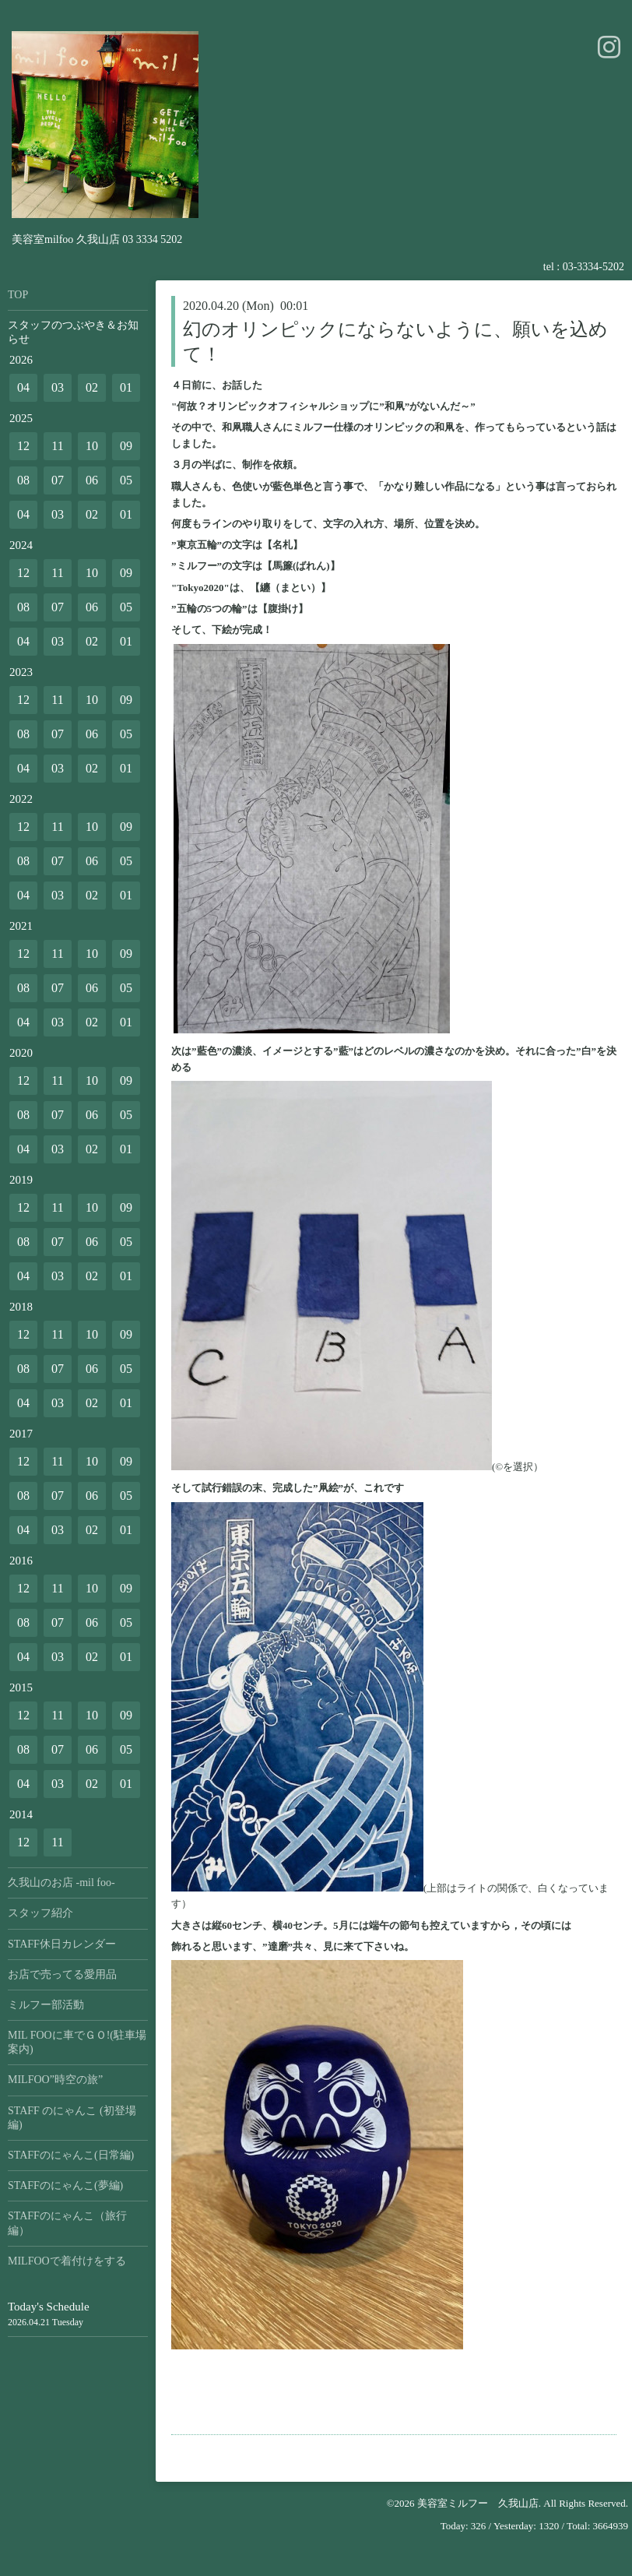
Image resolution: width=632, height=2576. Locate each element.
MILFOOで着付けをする (67, 2261)
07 (57, 480)
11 (57, 445)
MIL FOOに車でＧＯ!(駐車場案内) (77, 2042)
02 (92, 387)
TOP (18, 295)
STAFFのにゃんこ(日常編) (71, 2155)
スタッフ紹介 (40, 1913)
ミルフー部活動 (46, 2005)
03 (57, 387)
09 (126, 445)
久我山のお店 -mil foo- (61, 1882)
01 (126, 387)
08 (23, 480)
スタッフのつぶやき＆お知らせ (73, 332)
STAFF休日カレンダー (62, 1944)
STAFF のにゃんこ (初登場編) (72, 2118)
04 (23, 387)
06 (92, 480)
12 (23, 445)
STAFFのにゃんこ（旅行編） (67, 2223)
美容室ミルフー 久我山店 (478, 2503)
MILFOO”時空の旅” (55, 2079)
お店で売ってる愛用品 (62, 1974)
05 (126, 480)
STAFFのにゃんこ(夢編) (65, 2185)
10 (92, 445)
